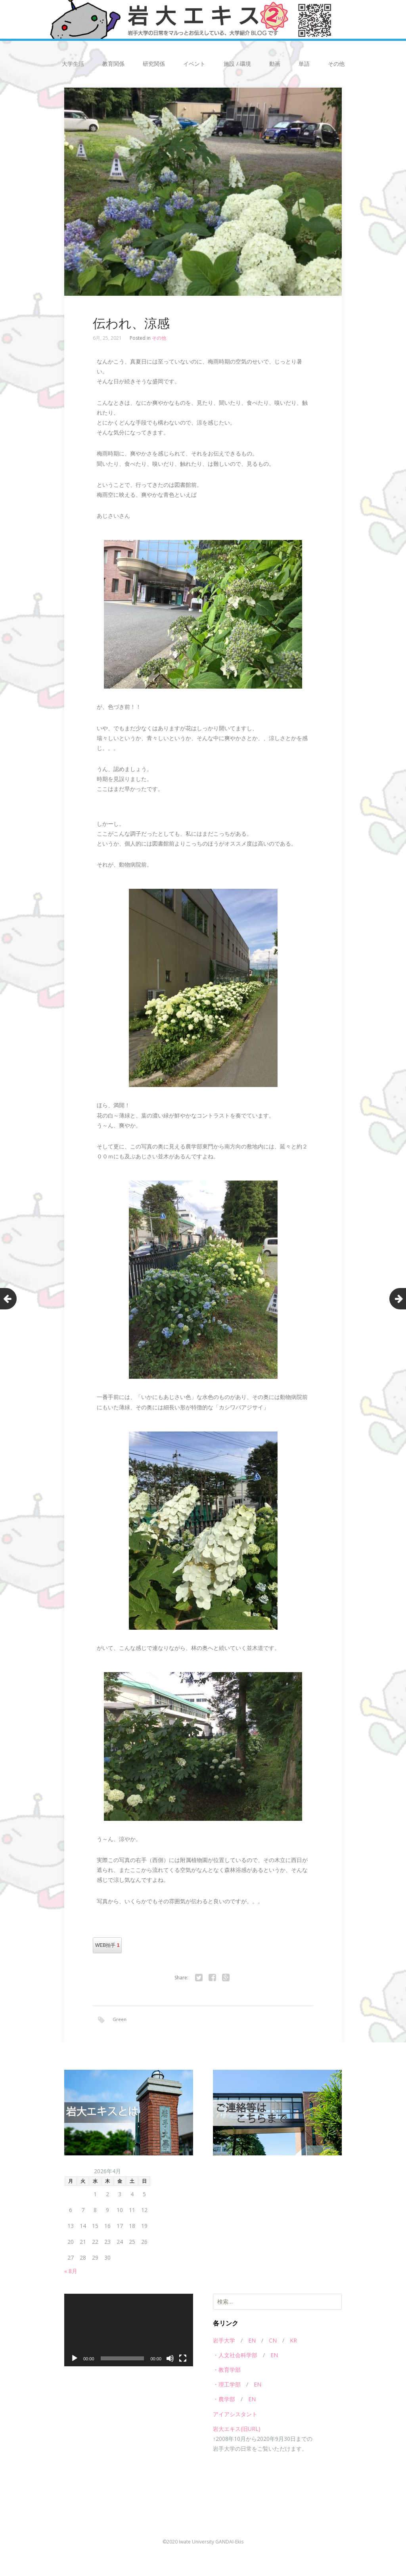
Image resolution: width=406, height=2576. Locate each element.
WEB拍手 (107, 1945)
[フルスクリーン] (183, 2360)
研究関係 (154, 63)
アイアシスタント (235, 2415)
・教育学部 (227, 2371)
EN (252, 2341)
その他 (336, 63)
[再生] (75, 2360)
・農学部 (224, 2400)
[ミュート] (170, 2360)
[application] (128, 2331)
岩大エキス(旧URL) (236, 2430)
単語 (304, 63)
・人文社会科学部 (235, 2356)
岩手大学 (224, 2341)
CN (273, 2341)
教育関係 (113, 63)
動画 (274, 63)
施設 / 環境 (237, 63)
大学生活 (73, 63)
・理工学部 (227, 2386)
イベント (194, 63)
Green (119, 2019)
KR (293, 2341)
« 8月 (70, 2272)
